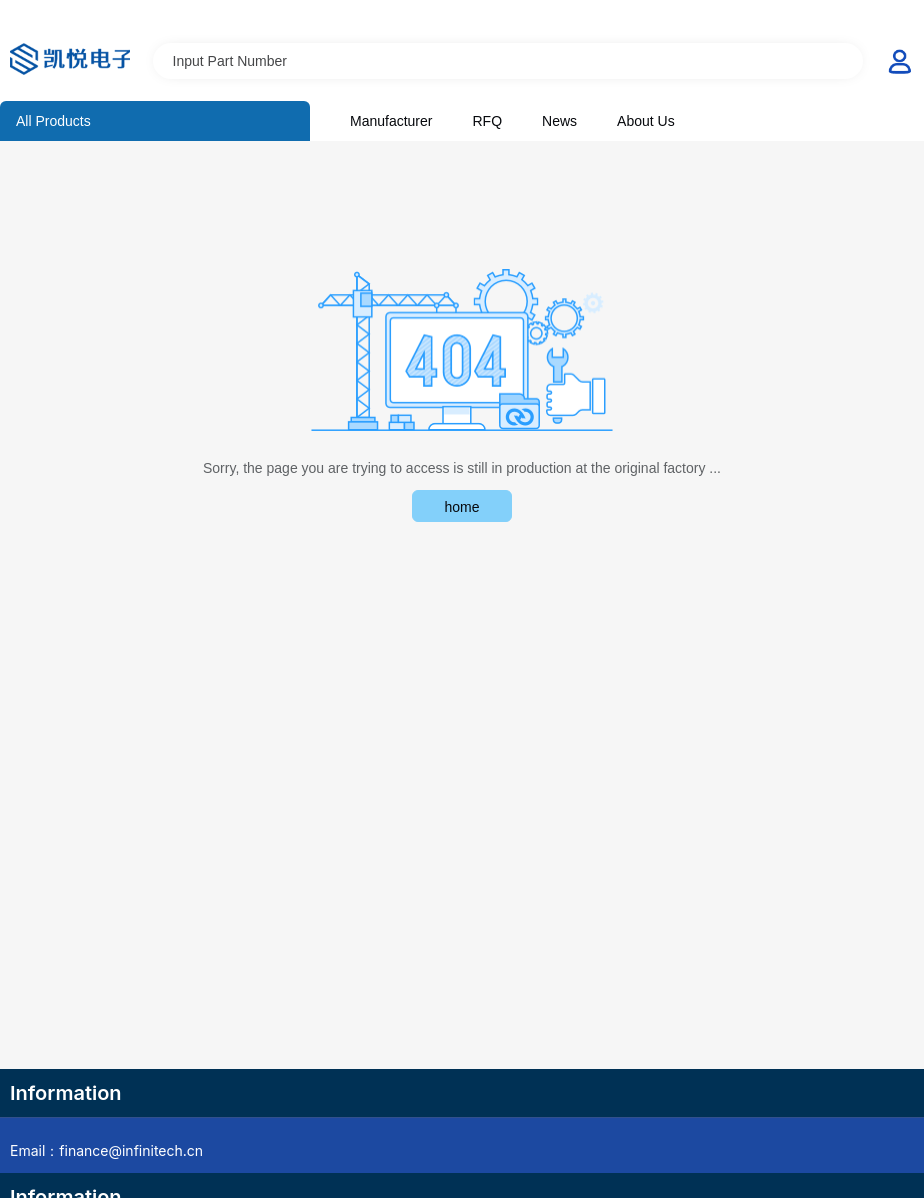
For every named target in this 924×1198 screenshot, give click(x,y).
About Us (646, 121)
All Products (53, 121)
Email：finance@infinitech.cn (106, 1150)
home (461, 507)
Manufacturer (391, 121)
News (559, 121)
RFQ (487, 121)
